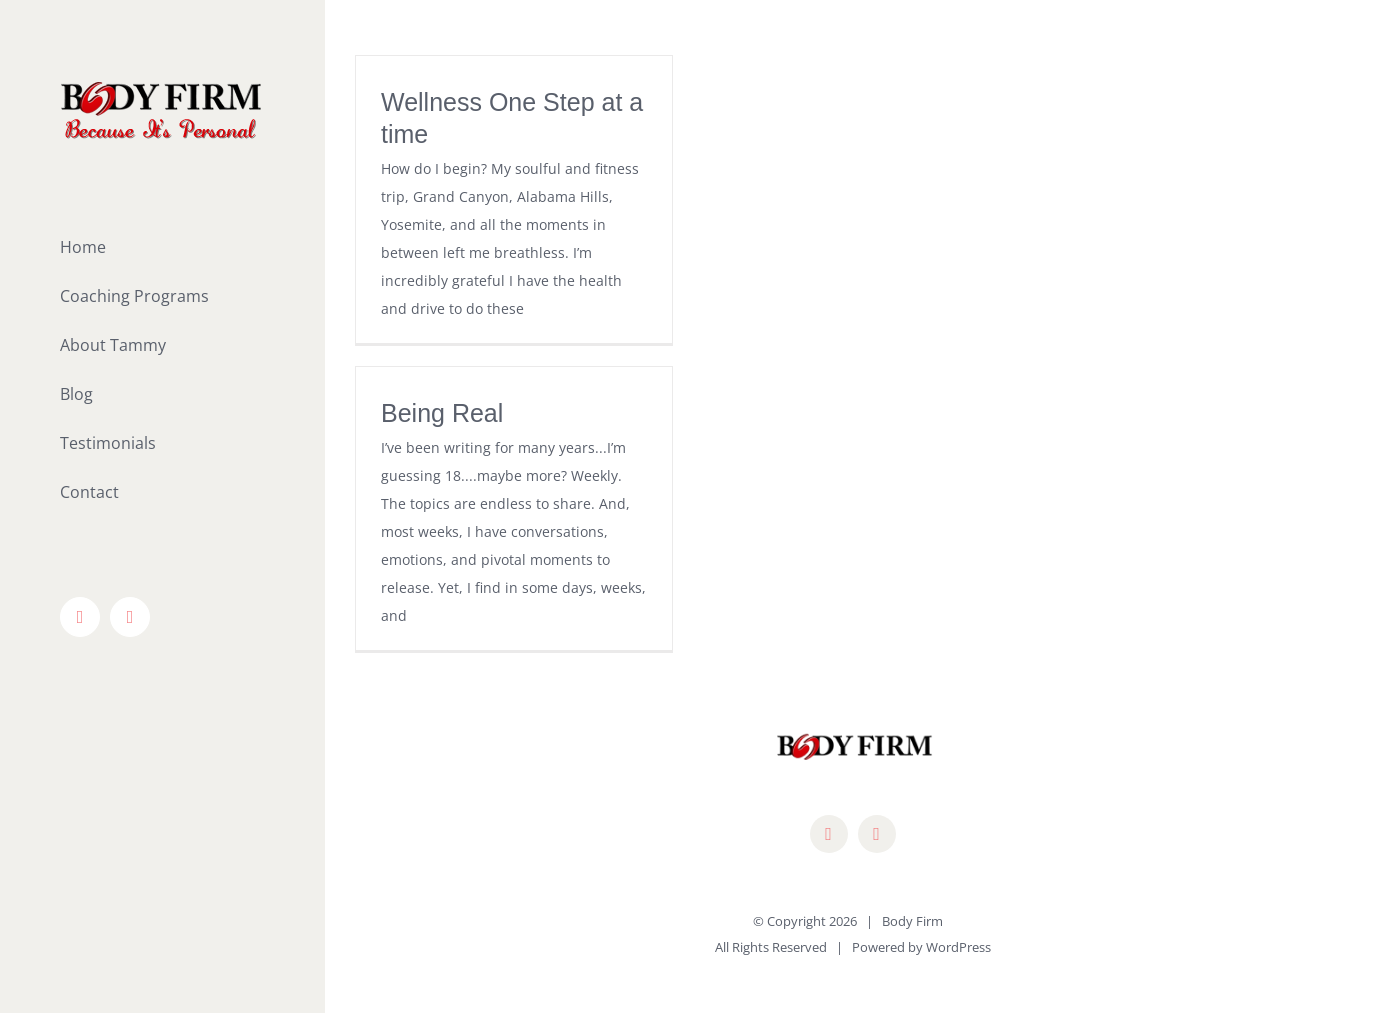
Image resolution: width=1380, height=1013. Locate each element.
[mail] (877, 834)
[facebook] (829, 834)
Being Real (442, 413)
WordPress (958, 947)
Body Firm (912, 921)
